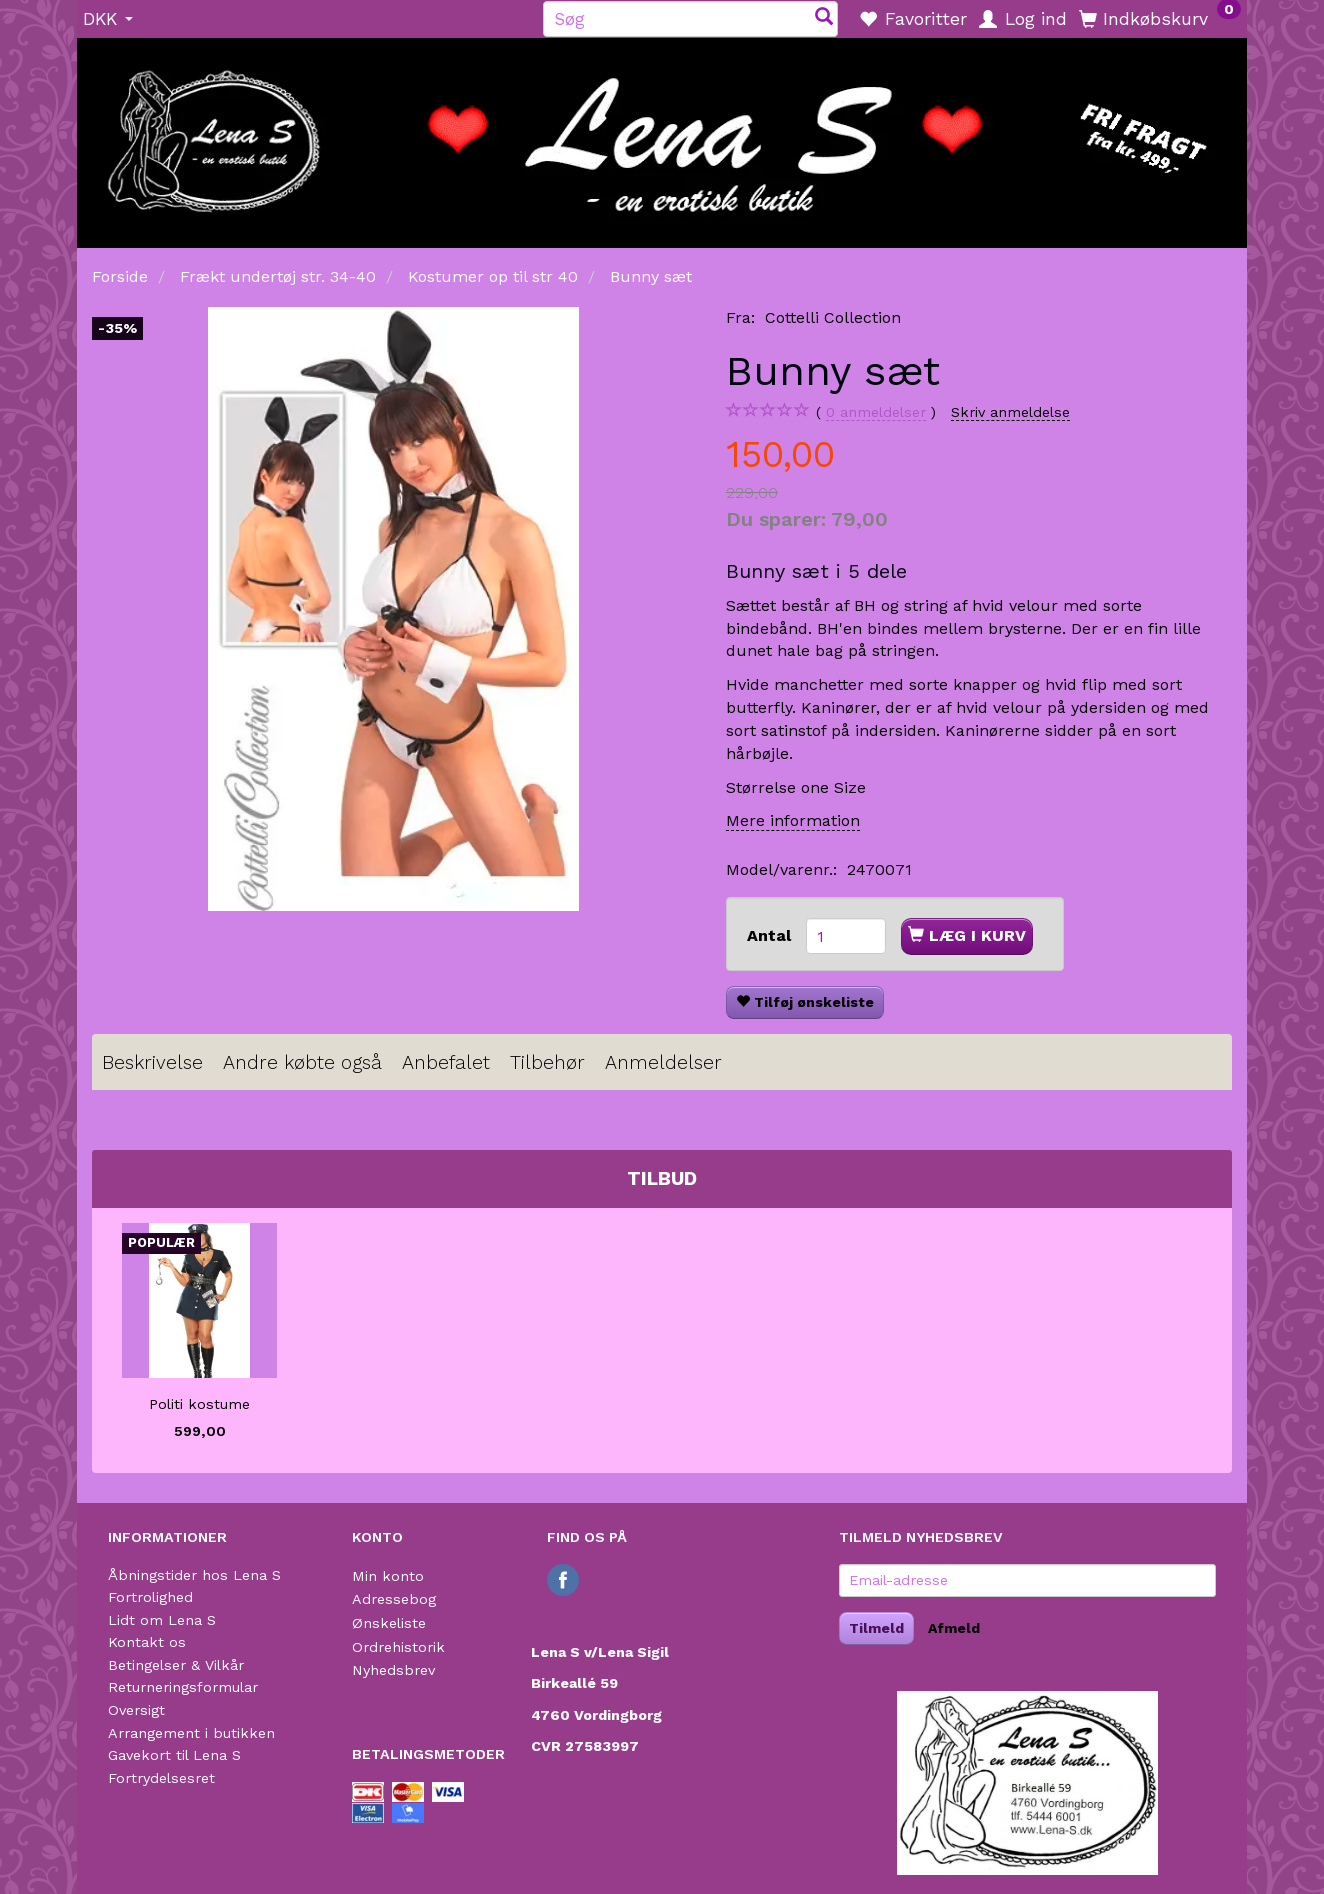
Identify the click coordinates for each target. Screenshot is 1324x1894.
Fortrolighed (150, 1597)
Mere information (793, 820)
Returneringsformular (183, 1687)
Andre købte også (302, 1062)
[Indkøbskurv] (1160, 18)
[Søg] (824, 18)
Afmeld (954, 1628)
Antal (771, 935)
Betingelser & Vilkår (176, 1665)
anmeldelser (876, 412)
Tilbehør (547, 1062)
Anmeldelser (663, 1062)
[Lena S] (662, 136)
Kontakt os (147, 1642)
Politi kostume (199, 1404)
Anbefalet (446, 1062)
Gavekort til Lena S (174, 1755)
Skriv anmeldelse (1010, 412)
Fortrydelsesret (161, 1778)
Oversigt (136, 1710)
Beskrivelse (152, 1062)
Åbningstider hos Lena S (194, 1575)
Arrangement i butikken (191, 1733)
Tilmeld (876, 1628)
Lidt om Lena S (162, 1620)
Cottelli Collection (833, 317)
